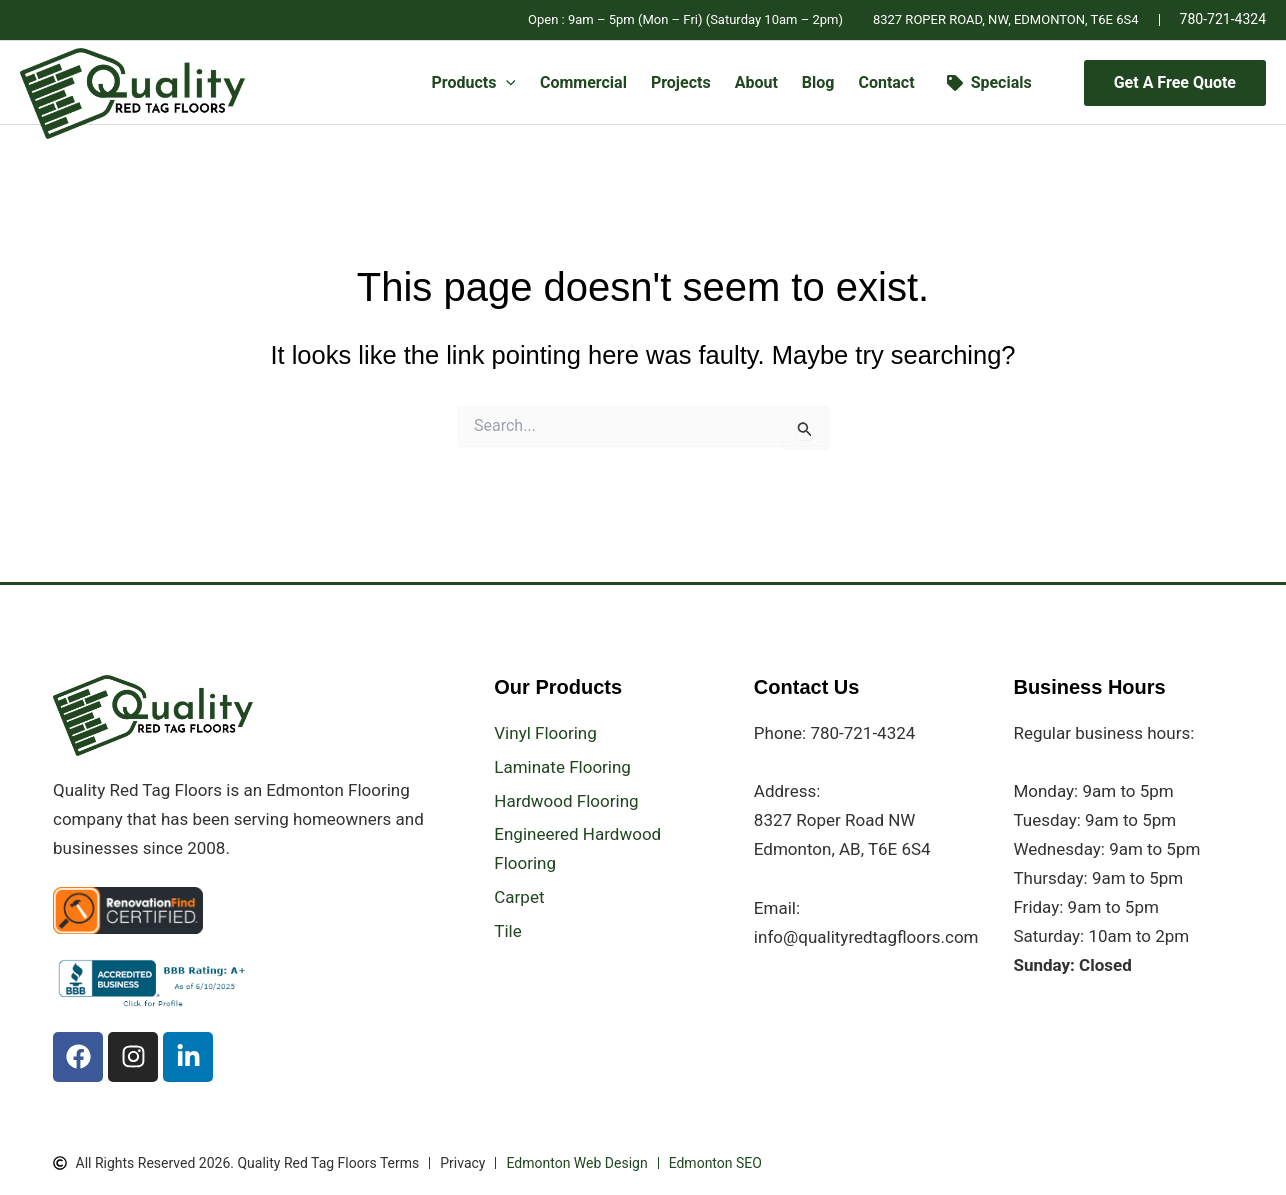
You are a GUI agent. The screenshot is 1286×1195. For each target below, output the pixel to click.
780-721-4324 (1223, 19)
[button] (506, 83)
